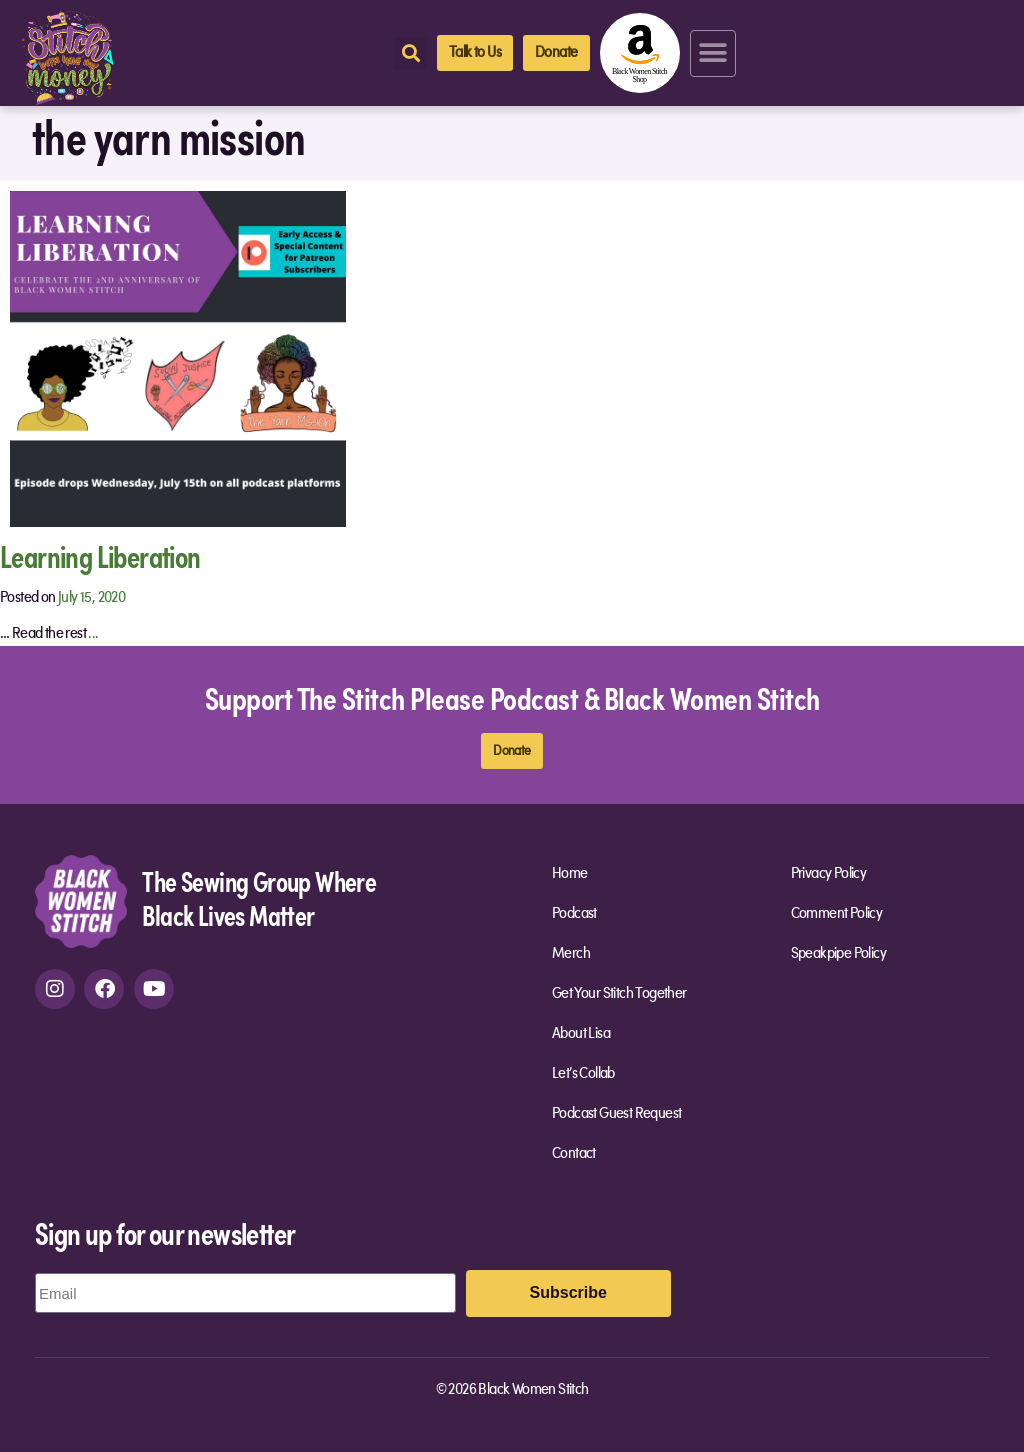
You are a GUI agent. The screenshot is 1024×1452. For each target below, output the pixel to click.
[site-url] (81, 901)
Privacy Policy (829, 874)
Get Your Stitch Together (624, 994)
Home (570, 874)
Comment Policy (837, 914)
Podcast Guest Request (616, 1114)
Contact (574, 1154)
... (93, 634)
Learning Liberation (100, 555)
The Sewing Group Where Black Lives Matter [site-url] (259, 897)
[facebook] (104, 989)
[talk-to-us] (475, 53)
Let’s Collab (583, 1074)
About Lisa (581, 1034)
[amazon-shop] (640, 53)
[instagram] (55, 989)
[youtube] (154, 989)
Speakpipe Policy (838, 954)
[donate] (556, 53)
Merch (571, 954)
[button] (713, 53)
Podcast (574, 914)
